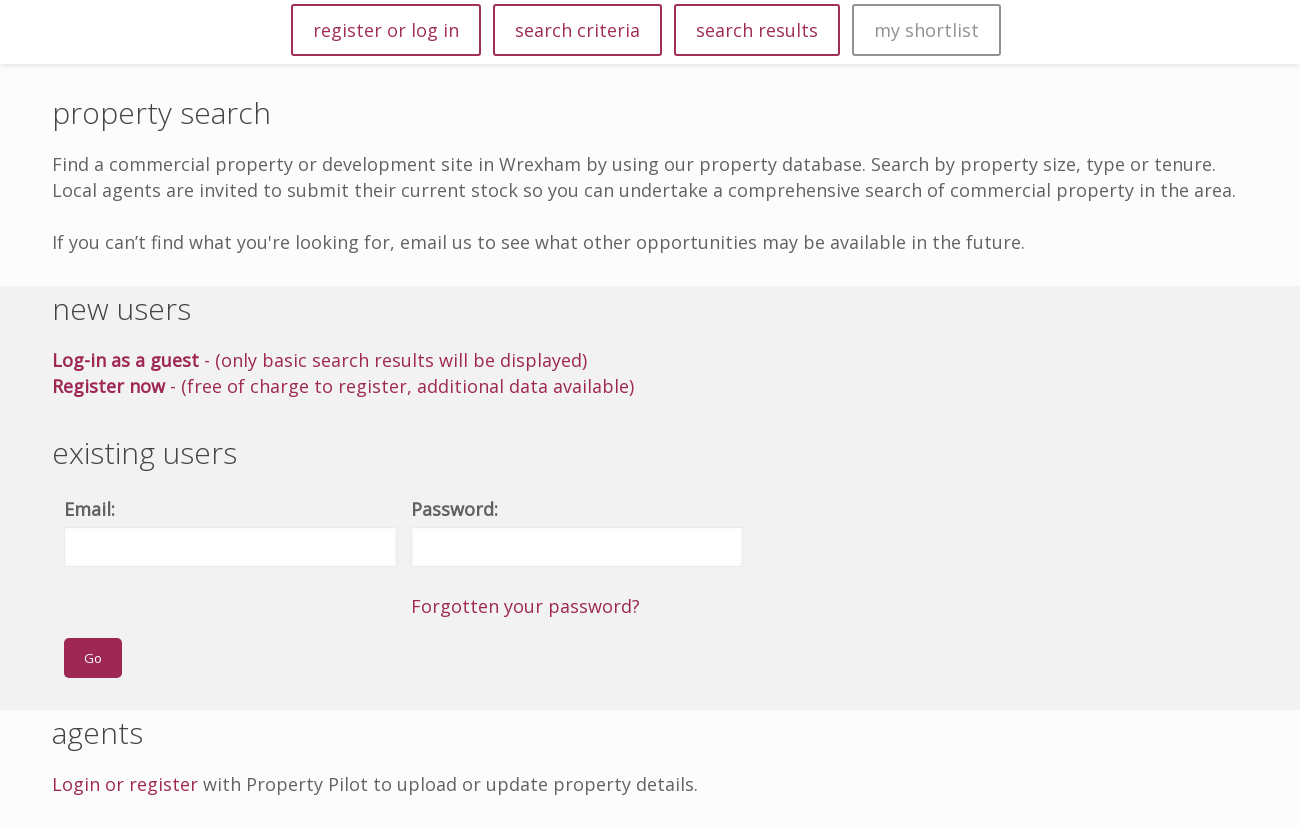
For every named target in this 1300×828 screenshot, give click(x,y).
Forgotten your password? (525, 606)
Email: (89, 509)
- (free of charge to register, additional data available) (343, 386)
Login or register (125, 784)
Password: (454, 509)
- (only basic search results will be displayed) (319, 360)
